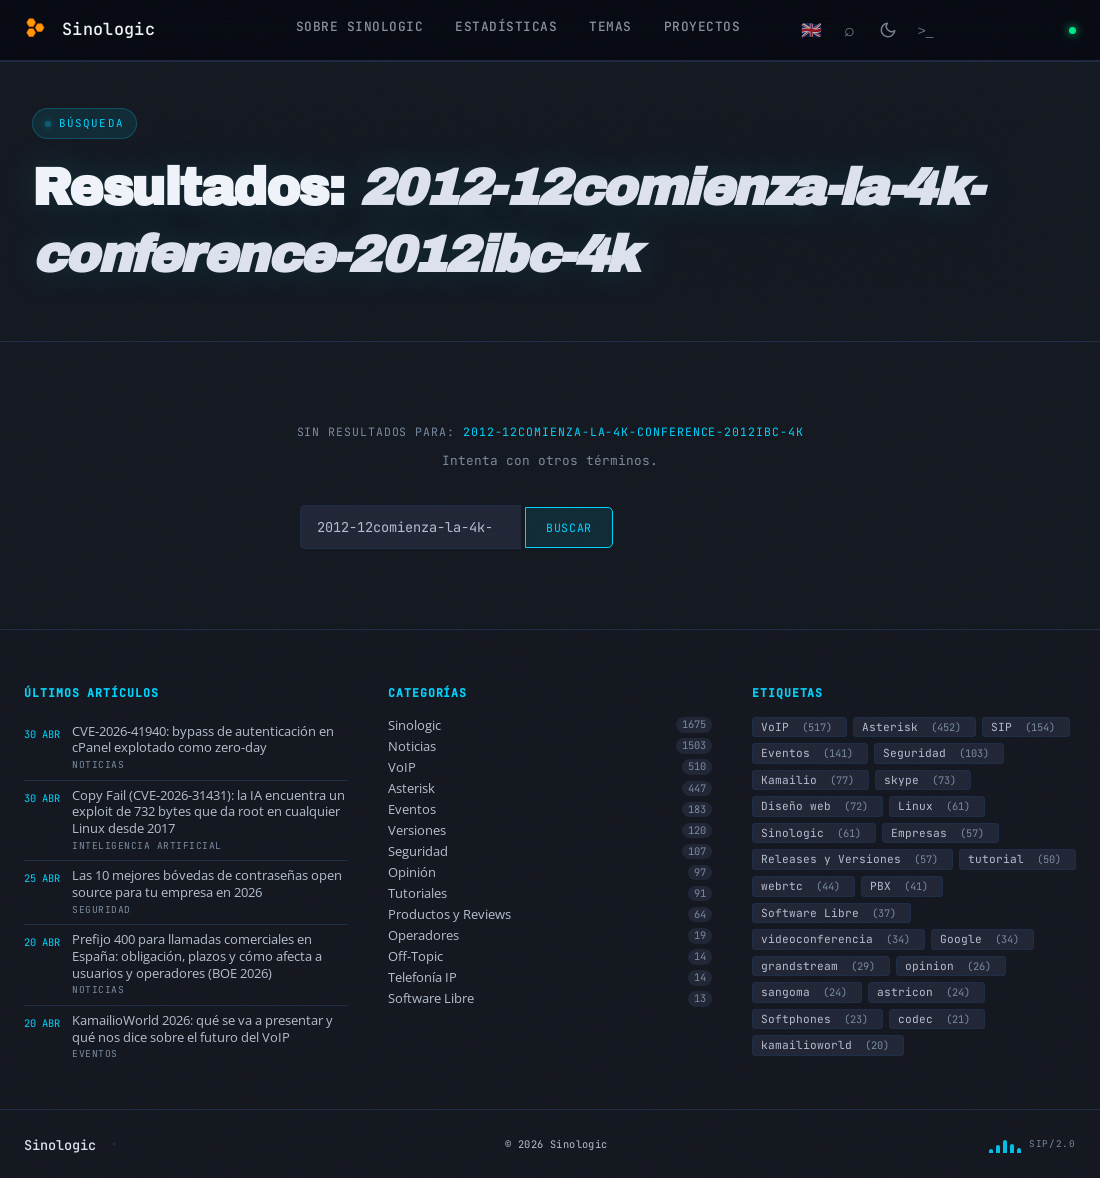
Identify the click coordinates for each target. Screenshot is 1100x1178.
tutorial (1017, 859)
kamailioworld (828, 1045)
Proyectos (702, 26)
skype (923, 780)
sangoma (807, 992)
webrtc (803, 886)
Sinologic (550, 725)
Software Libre (550, 998)
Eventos (550, 809)
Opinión (550, 872)
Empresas (940, 833)
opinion (951, 966)
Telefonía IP (550, 977)
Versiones (550, 830)
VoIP (550, 767)
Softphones (817, 1019)
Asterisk (550, 788)
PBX (902, 886)
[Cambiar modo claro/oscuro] (888, 30)
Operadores (550, 935)
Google (982, 939)
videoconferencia (838, 939)
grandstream (821, 966)
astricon (926, 992)
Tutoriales (550, 893)
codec (937, 1019)
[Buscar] (850, 30)
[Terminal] (926, 30)
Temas (610, 26)
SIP (1026, 727)
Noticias (550, 746)
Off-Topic (550, 956)
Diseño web (817, 806)
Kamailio (810, 780)
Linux (937, 806)
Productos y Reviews (550, 914)
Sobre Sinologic (360, 26)
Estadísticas (506, 26)
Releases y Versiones (852, 859)
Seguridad (550, 851)
